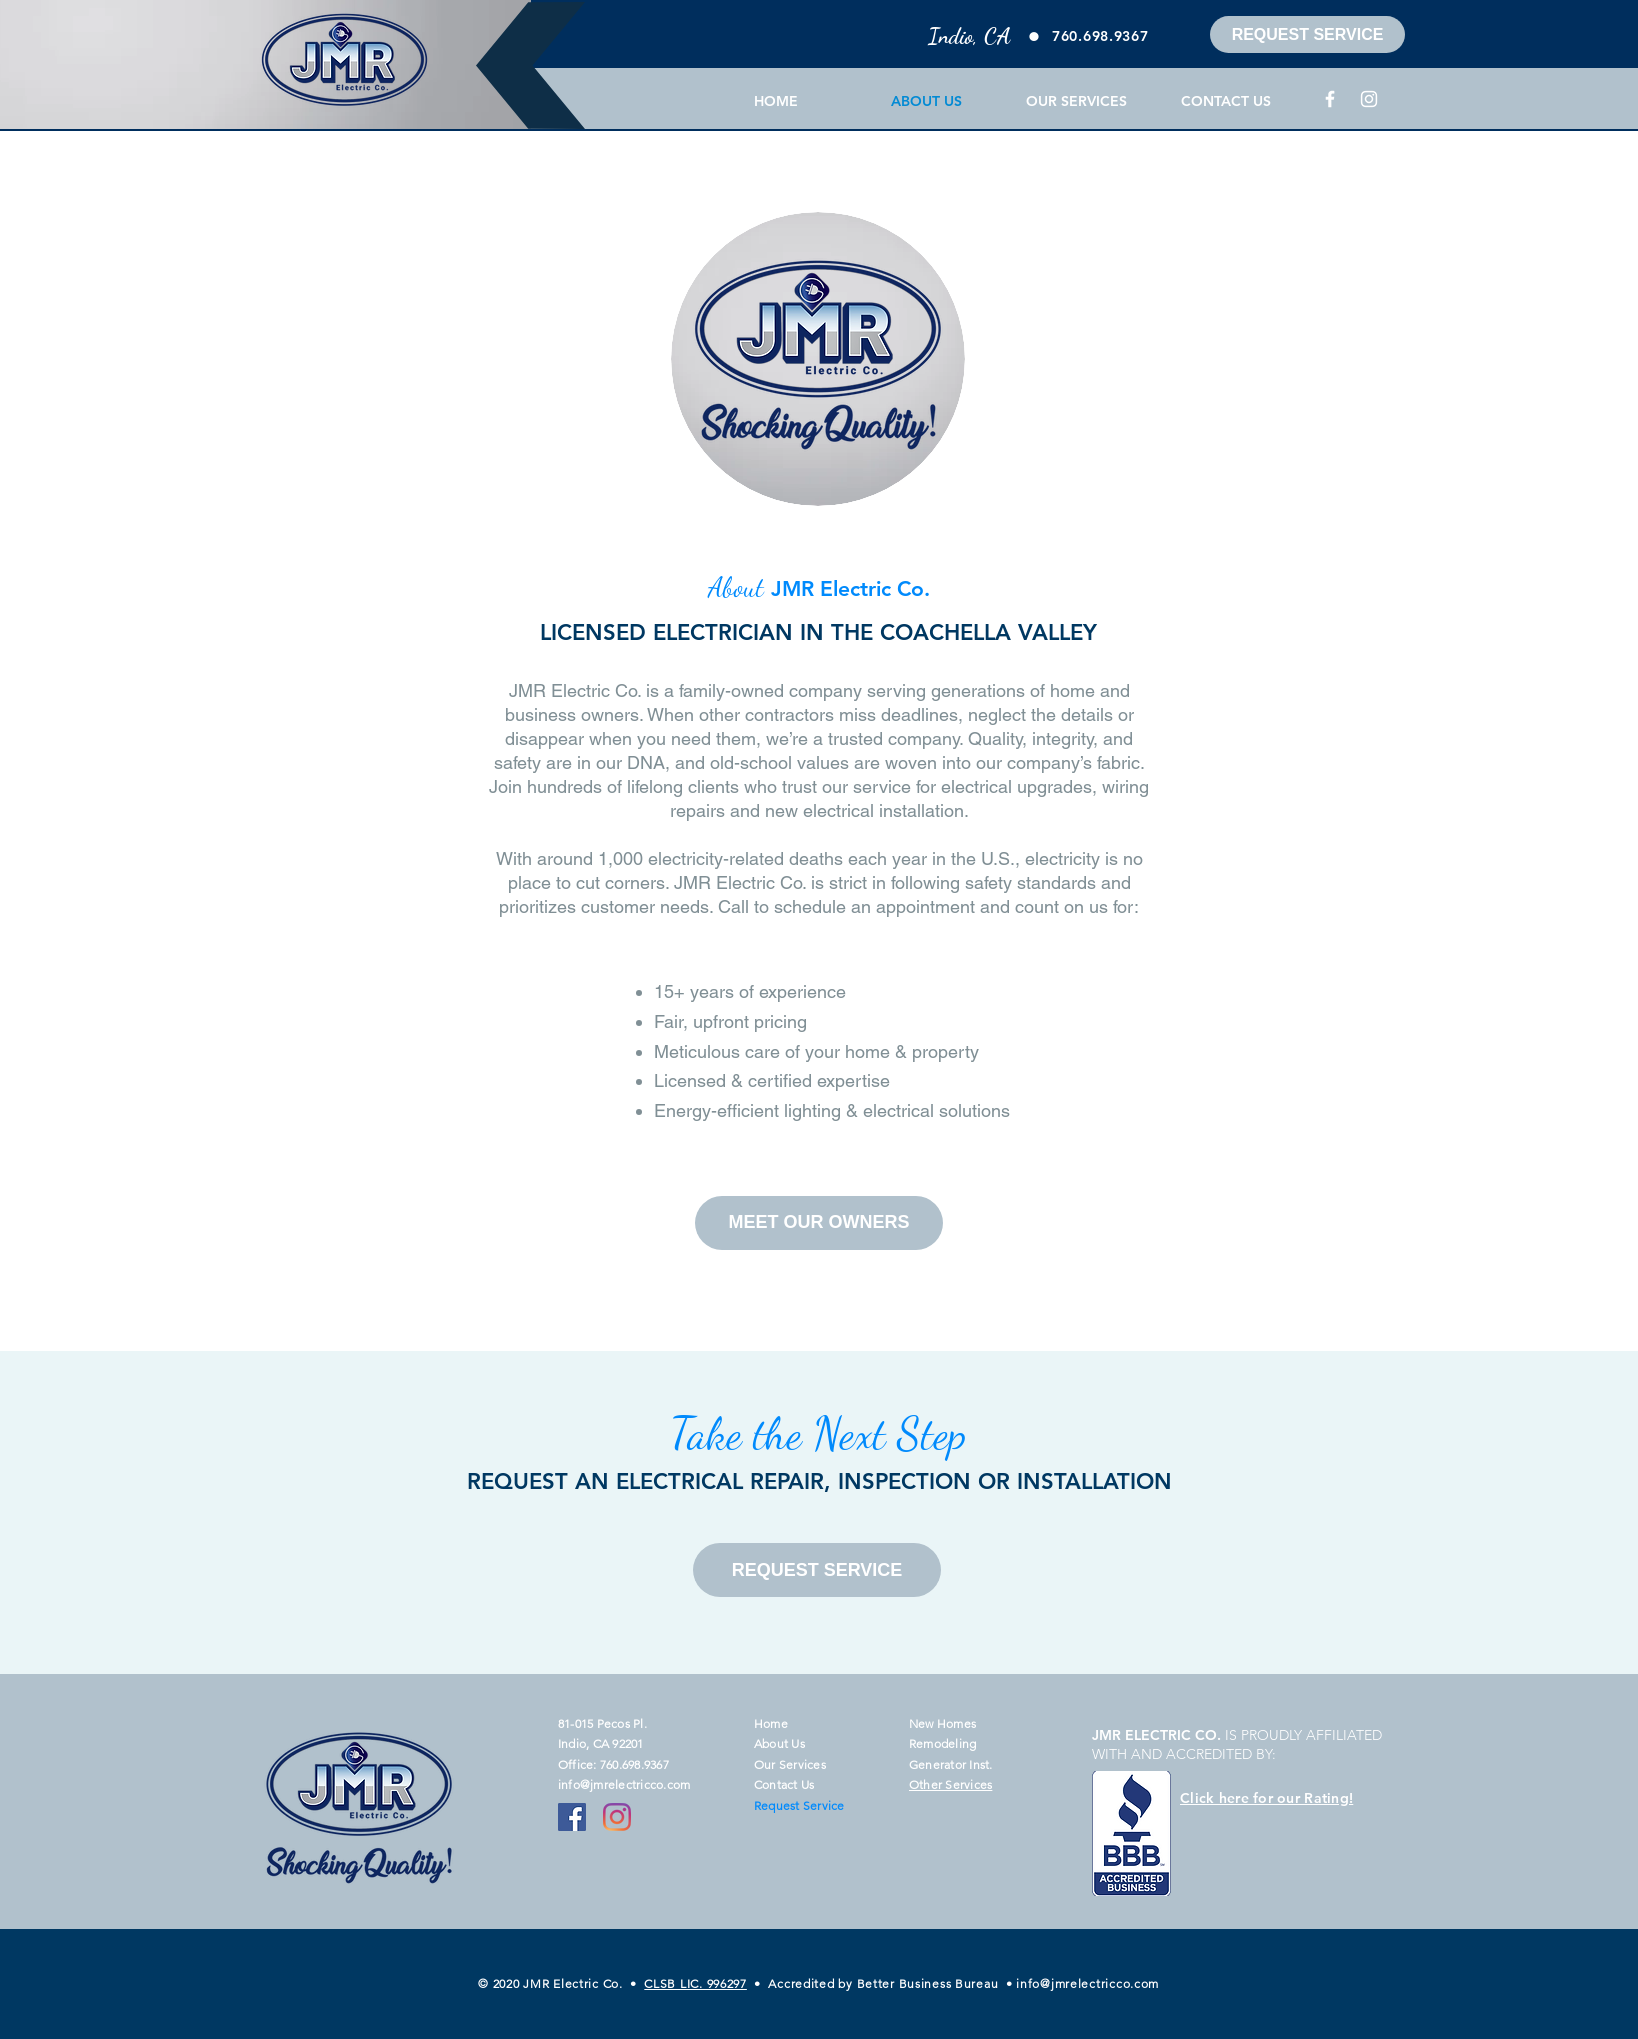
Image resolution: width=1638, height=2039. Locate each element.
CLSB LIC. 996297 (695, 1983)
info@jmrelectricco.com (624, 1784)
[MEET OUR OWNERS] (819, 1223)
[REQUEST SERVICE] (1307, 34)
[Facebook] (1330, 99)
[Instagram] (1369, 99)
